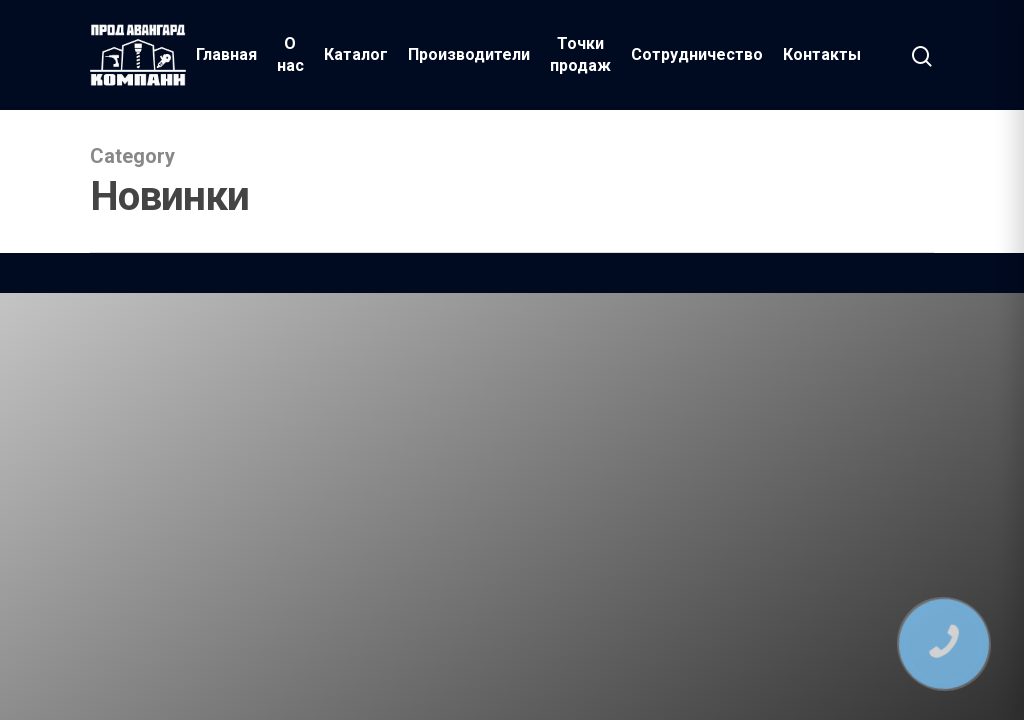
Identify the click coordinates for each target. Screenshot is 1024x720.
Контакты (822, 54)
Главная (226, 54)
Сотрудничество (697, 54)
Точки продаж (580, 54)
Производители (469, 54)
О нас (290, 54)
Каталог (356, 54)
